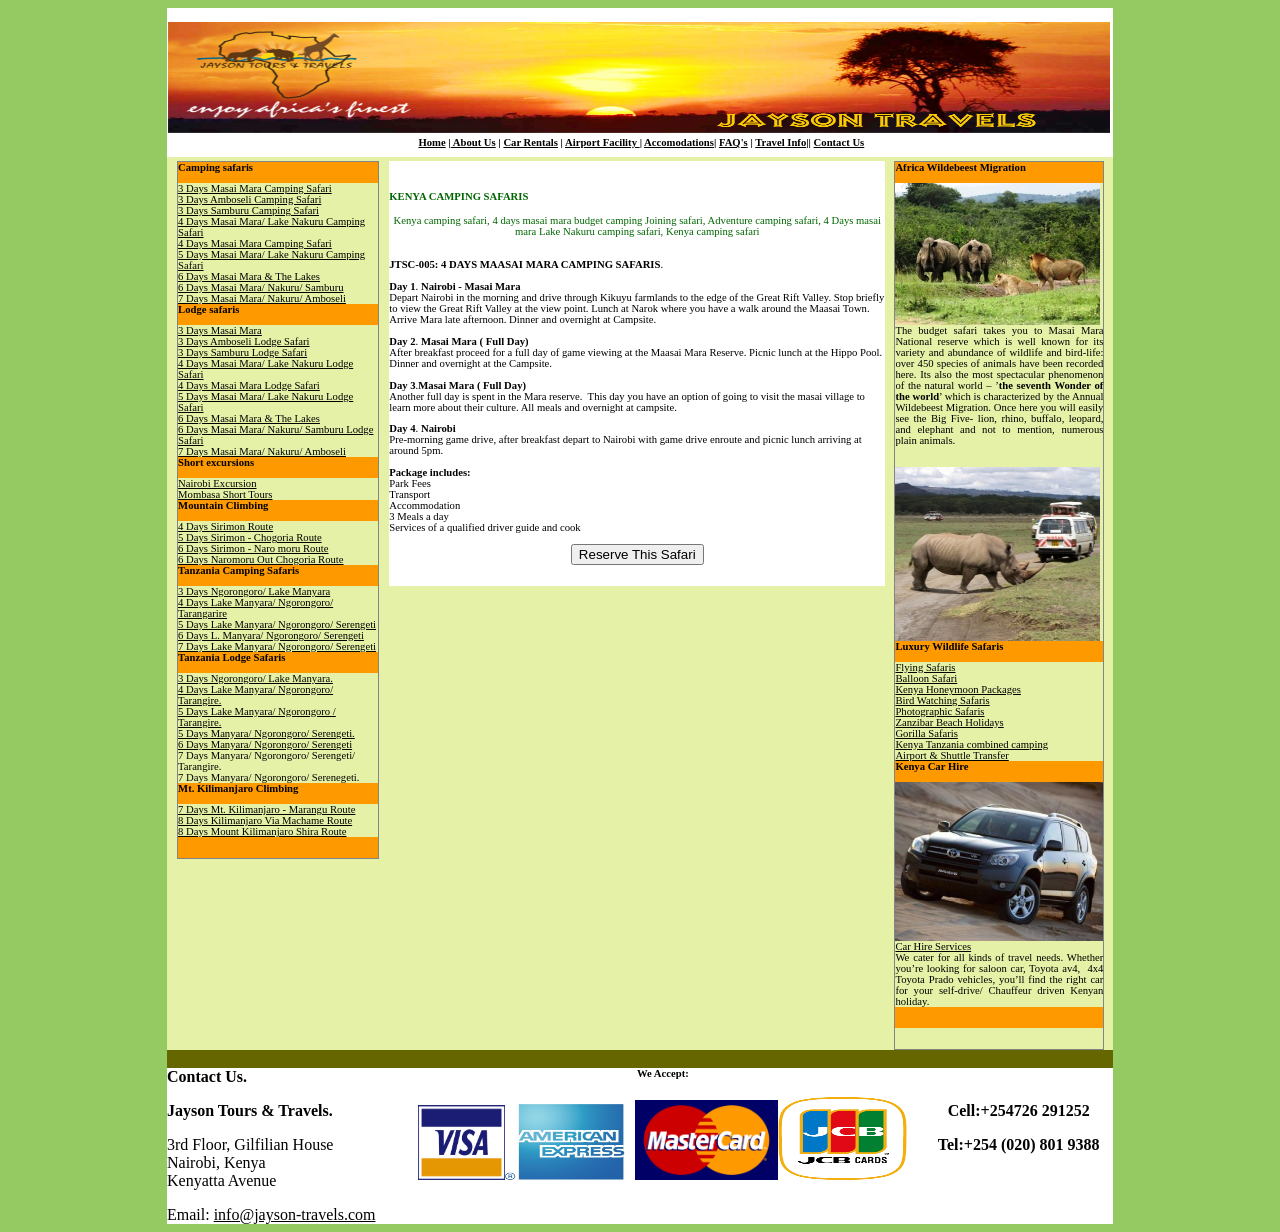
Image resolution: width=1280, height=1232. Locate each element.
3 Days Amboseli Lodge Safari (243, 341)
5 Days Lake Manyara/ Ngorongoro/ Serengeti (277, 624)
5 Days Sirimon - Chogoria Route (250, 537)
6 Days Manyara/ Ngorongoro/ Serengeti (265, 744)
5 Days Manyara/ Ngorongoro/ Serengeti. (266, 733)
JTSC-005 (412, 264)
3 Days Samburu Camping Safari (248, 210)
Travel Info (780, 142)
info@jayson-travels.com (295, 1214)
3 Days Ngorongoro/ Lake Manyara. (255, 678)
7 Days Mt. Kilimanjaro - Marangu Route (266, 809)
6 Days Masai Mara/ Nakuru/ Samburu (260, 287)
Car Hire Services (933, 946)
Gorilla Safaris (926, 733)
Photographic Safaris (939, 711)
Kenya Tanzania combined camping (971, 744)
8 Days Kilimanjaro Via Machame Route (265, 820)
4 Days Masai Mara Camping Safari (255, 243)
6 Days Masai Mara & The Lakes (249, 276)
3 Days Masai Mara (220, 330)
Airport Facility (602, 142)
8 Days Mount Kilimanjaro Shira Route (262, 831)
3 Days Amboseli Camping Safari (249, 199)
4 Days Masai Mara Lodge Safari (249, 385)
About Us (473, 142)
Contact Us (839, 142)
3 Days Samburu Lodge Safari (242, 352)
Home (431, 142)
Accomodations (679, 142)
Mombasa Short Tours (225, 494)
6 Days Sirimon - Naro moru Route (253, 548)
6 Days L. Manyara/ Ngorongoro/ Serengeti (271, 635)
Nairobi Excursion (217, 483)
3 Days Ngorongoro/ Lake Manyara (254, 591)
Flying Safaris (925, 667)
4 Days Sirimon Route (225, 526)
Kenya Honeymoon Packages (957, 689)
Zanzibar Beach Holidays (949, 722)
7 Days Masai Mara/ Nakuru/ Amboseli (262, 298)
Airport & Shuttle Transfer (951, 755)
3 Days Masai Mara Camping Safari (255, 188)
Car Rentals (530, 142)
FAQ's (733, 142)
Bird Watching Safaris (942, 700)
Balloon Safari (926, 678)
